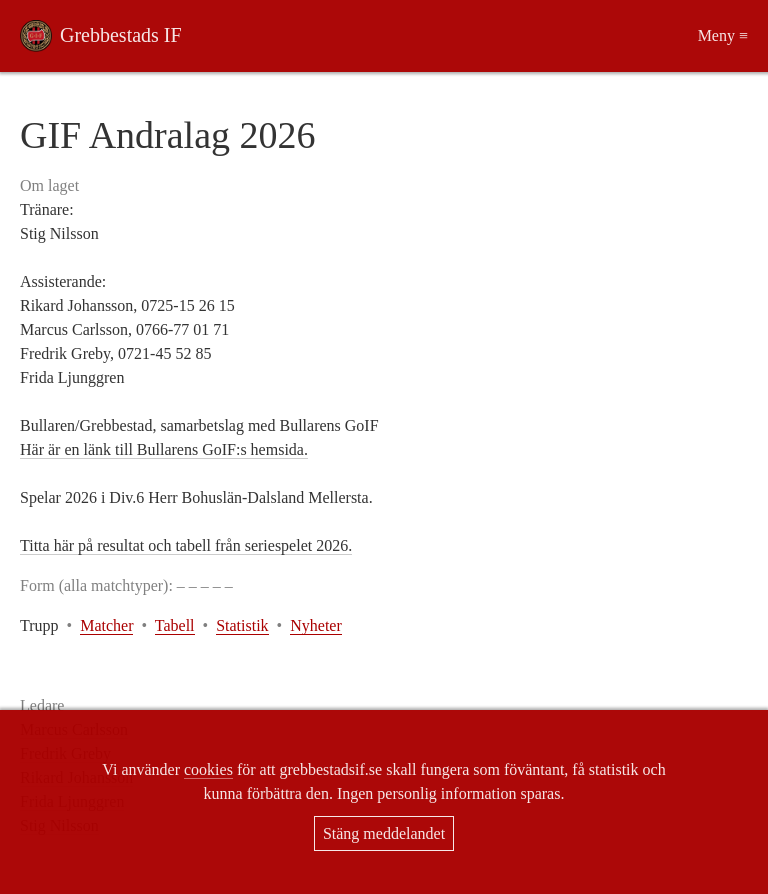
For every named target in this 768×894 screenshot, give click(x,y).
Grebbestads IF (121, 35)
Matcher (106, 625)
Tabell (175, 625)
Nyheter (316, 625)
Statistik (242, 625)
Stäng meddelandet (384, 833)
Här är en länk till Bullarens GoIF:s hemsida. (164, 449)
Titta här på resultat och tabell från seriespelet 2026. (186, 545)
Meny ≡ (723, 35)
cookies (208, 769)
